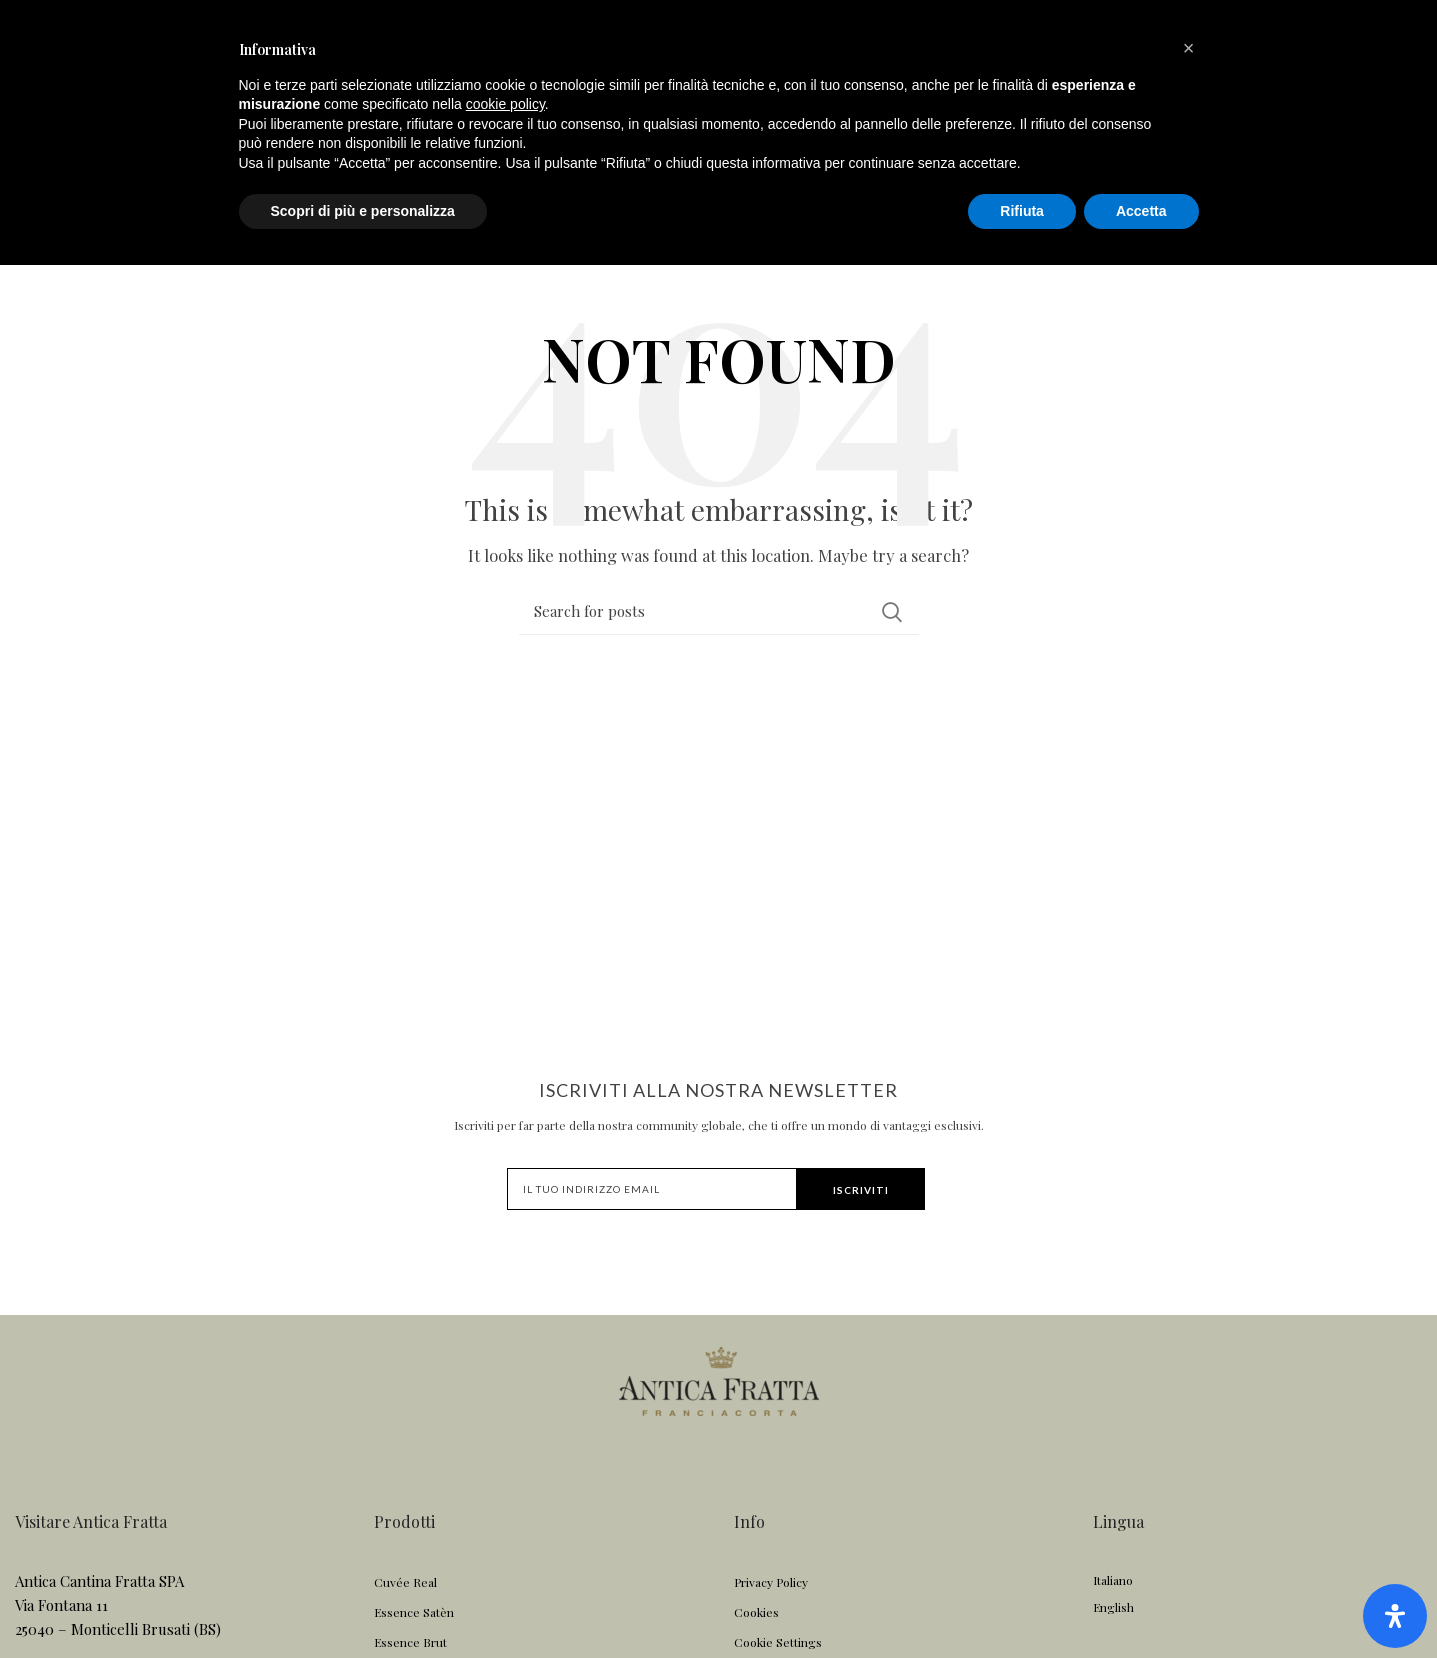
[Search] (719, 626)
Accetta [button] (1141, 1603)
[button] (1189, 1441)
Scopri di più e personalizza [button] (363, 1603)
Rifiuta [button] (1022, 1603)
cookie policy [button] (505, 1497)
